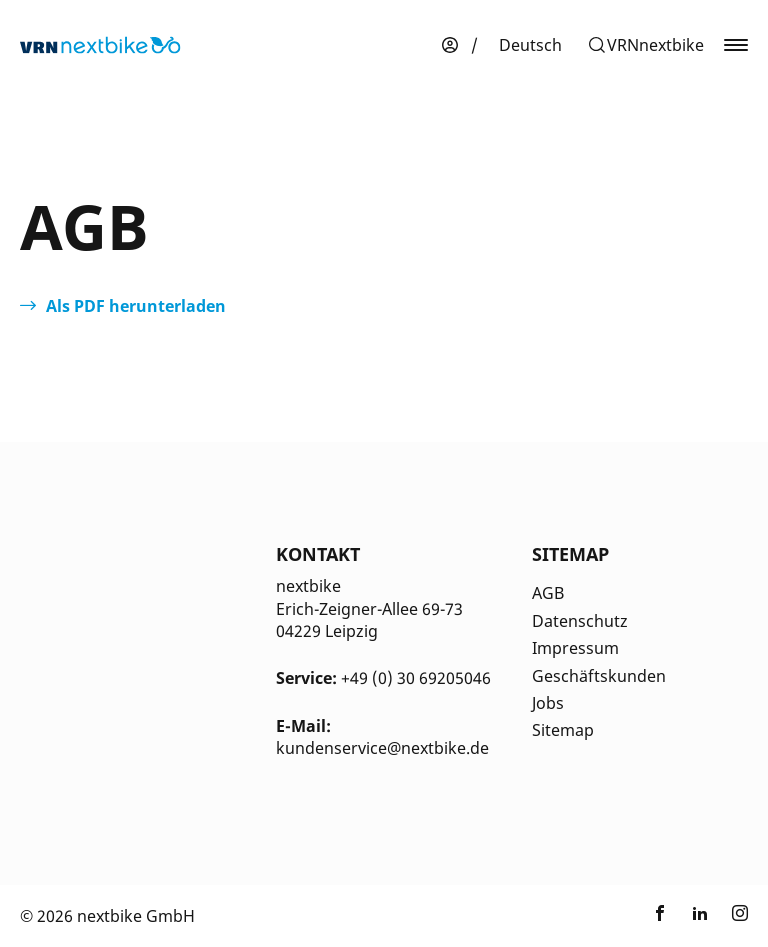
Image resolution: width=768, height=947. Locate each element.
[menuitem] (530, 45)
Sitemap (563, 730)
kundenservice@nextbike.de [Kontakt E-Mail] (382, 748)
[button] (645, 45)
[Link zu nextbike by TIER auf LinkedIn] (700, 916)
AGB (548, 593)
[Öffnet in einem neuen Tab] (123, 306)
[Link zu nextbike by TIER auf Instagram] (740, 916)
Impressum (575, 648)
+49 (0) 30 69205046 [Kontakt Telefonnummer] (416, 678)
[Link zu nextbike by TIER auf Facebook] (660, 916)
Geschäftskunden (599, 676)
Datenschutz (580, 621)
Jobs (548, 703)
